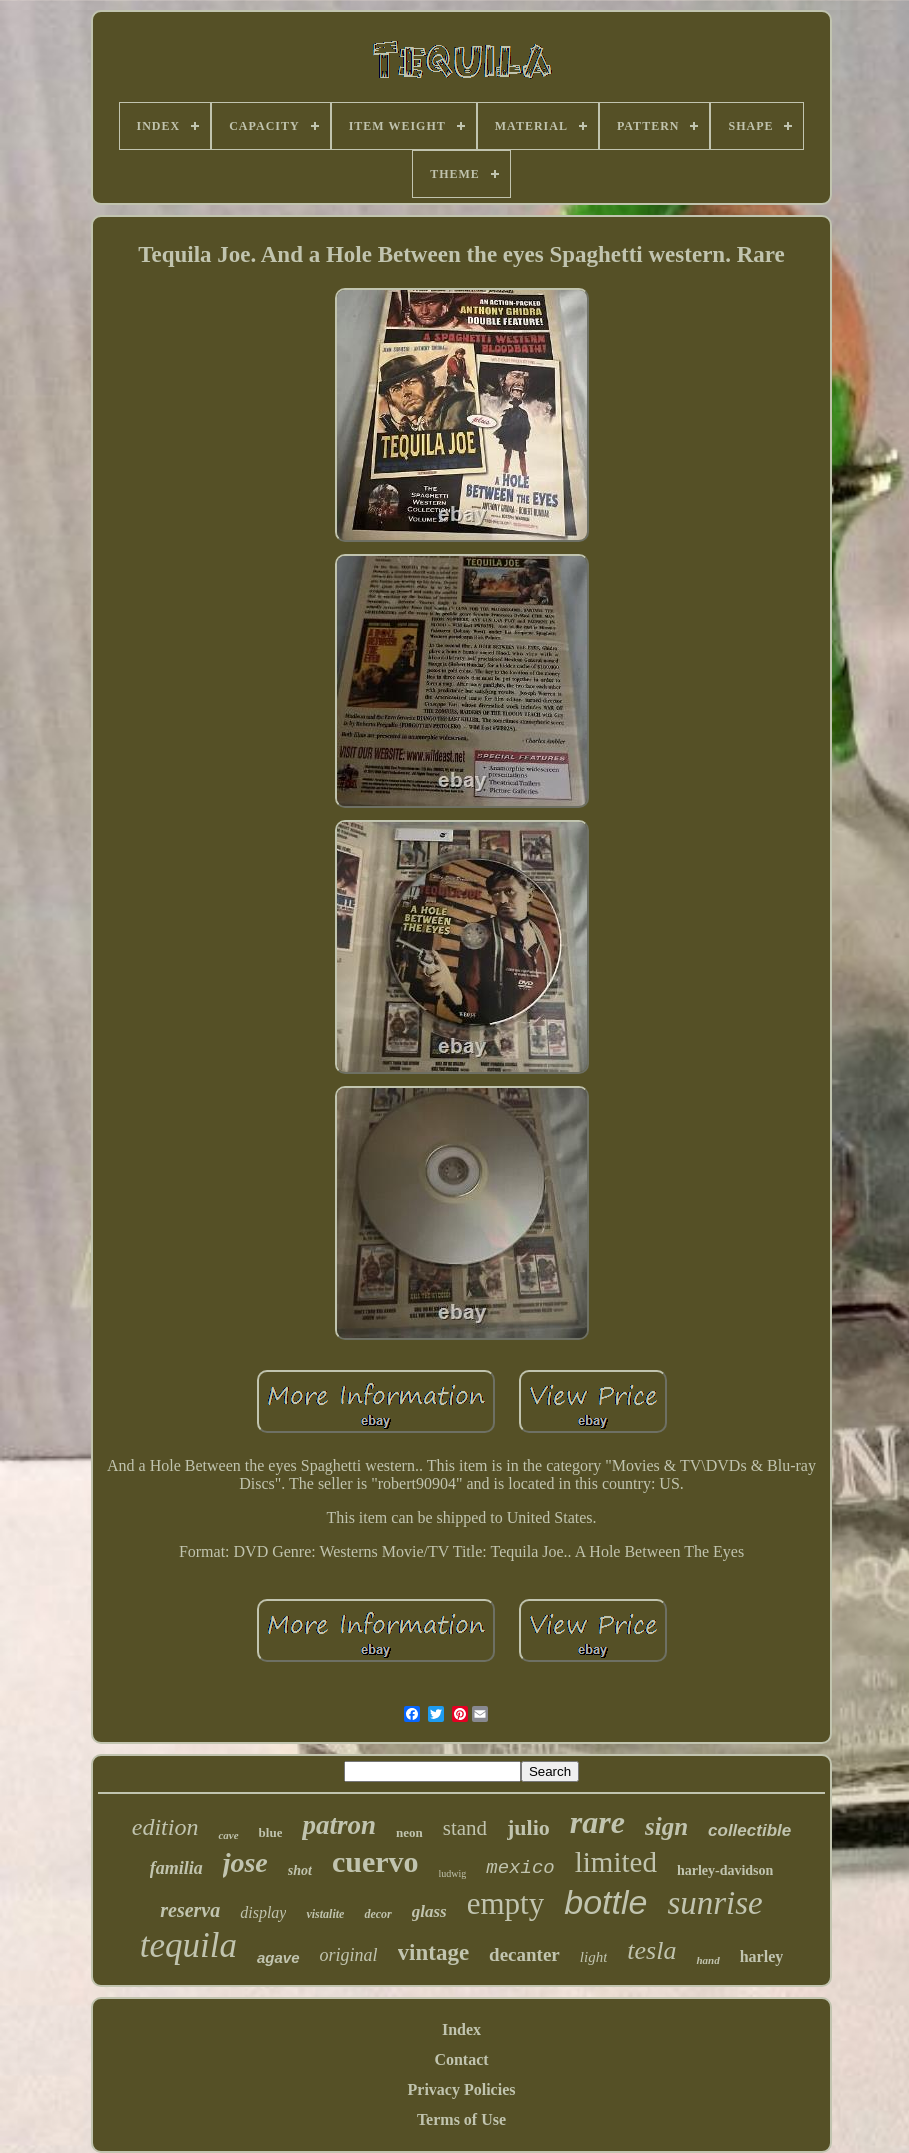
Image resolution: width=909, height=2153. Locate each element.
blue (271, 1832)
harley (762, 1956)
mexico (520, 1868)
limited (616, 1862)
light (594, 1957)
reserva (190, 1910)
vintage (434, 1952)
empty (506, 1903)
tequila (188, 1945)
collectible (749, 1830)
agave (278, 1957)
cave (228, 1835)
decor (377, 1914)
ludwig (453, 1873)
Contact (461, 2059)
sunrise (714, 1903)
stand (465, 1828)
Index (461, 2029)
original (349, 1955)
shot (300, 1870)
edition (165, 1827)
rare (597, 1822)
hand (707, 1960)
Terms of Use (461, 2119)
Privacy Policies (462, 2089)
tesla (651, 1950)
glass (429, 1911)
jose (245, 1862)
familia (176, 1868)
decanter (524, 1954)
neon (409, 1832)
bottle (605, 1902)
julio (528, 1827)
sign (666, 1826)
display (263, 1912)
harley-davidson (725, 1870)
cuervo (375, 1861)
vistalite (325, 1914)
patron (339, 1825)
